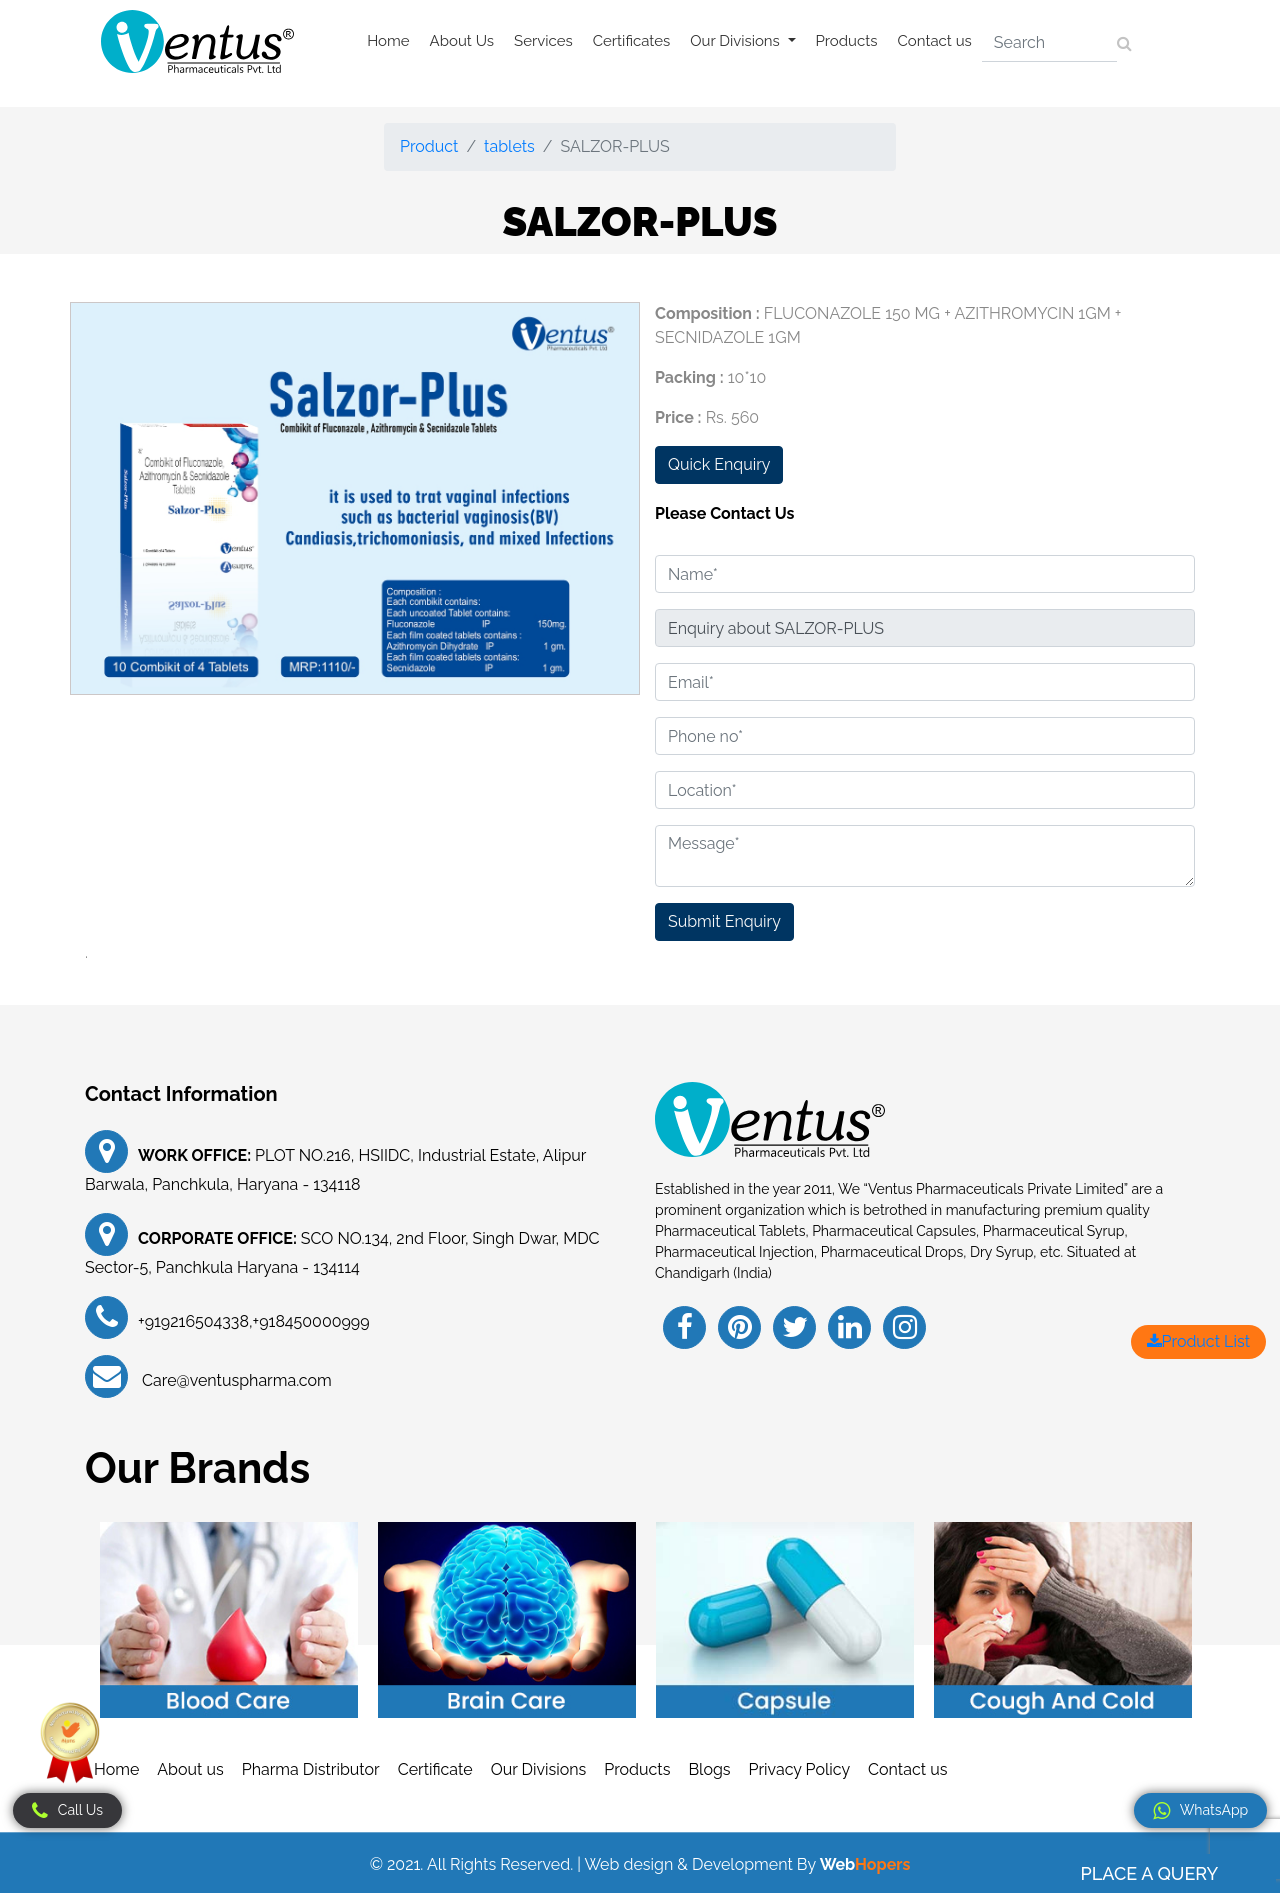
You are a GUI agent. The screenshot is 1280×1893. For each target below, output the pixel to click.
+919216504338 (193, 1321)
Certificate (435, 1769)
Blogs (709, 1769)
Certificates (632, 41)
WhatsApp (1200, 1811)
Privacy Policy (800, 1769)
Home (388, 41)
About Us (462, 41)
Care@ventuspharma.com (235, 1380)
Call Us (67, 1811)
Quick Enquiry (719, 464)
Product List (1198, 1341)
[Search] (1049, 43)
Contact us (935, 41)
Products (847, 41)
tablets (509, 146)
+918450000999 (311, 1321)
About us (190, 1769)
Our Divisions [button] (736, 41)
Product (429, 146)
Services (543, 41)
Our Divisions (539, 1769)
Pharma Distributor (311, 1769)
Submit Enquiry (724, 921)
